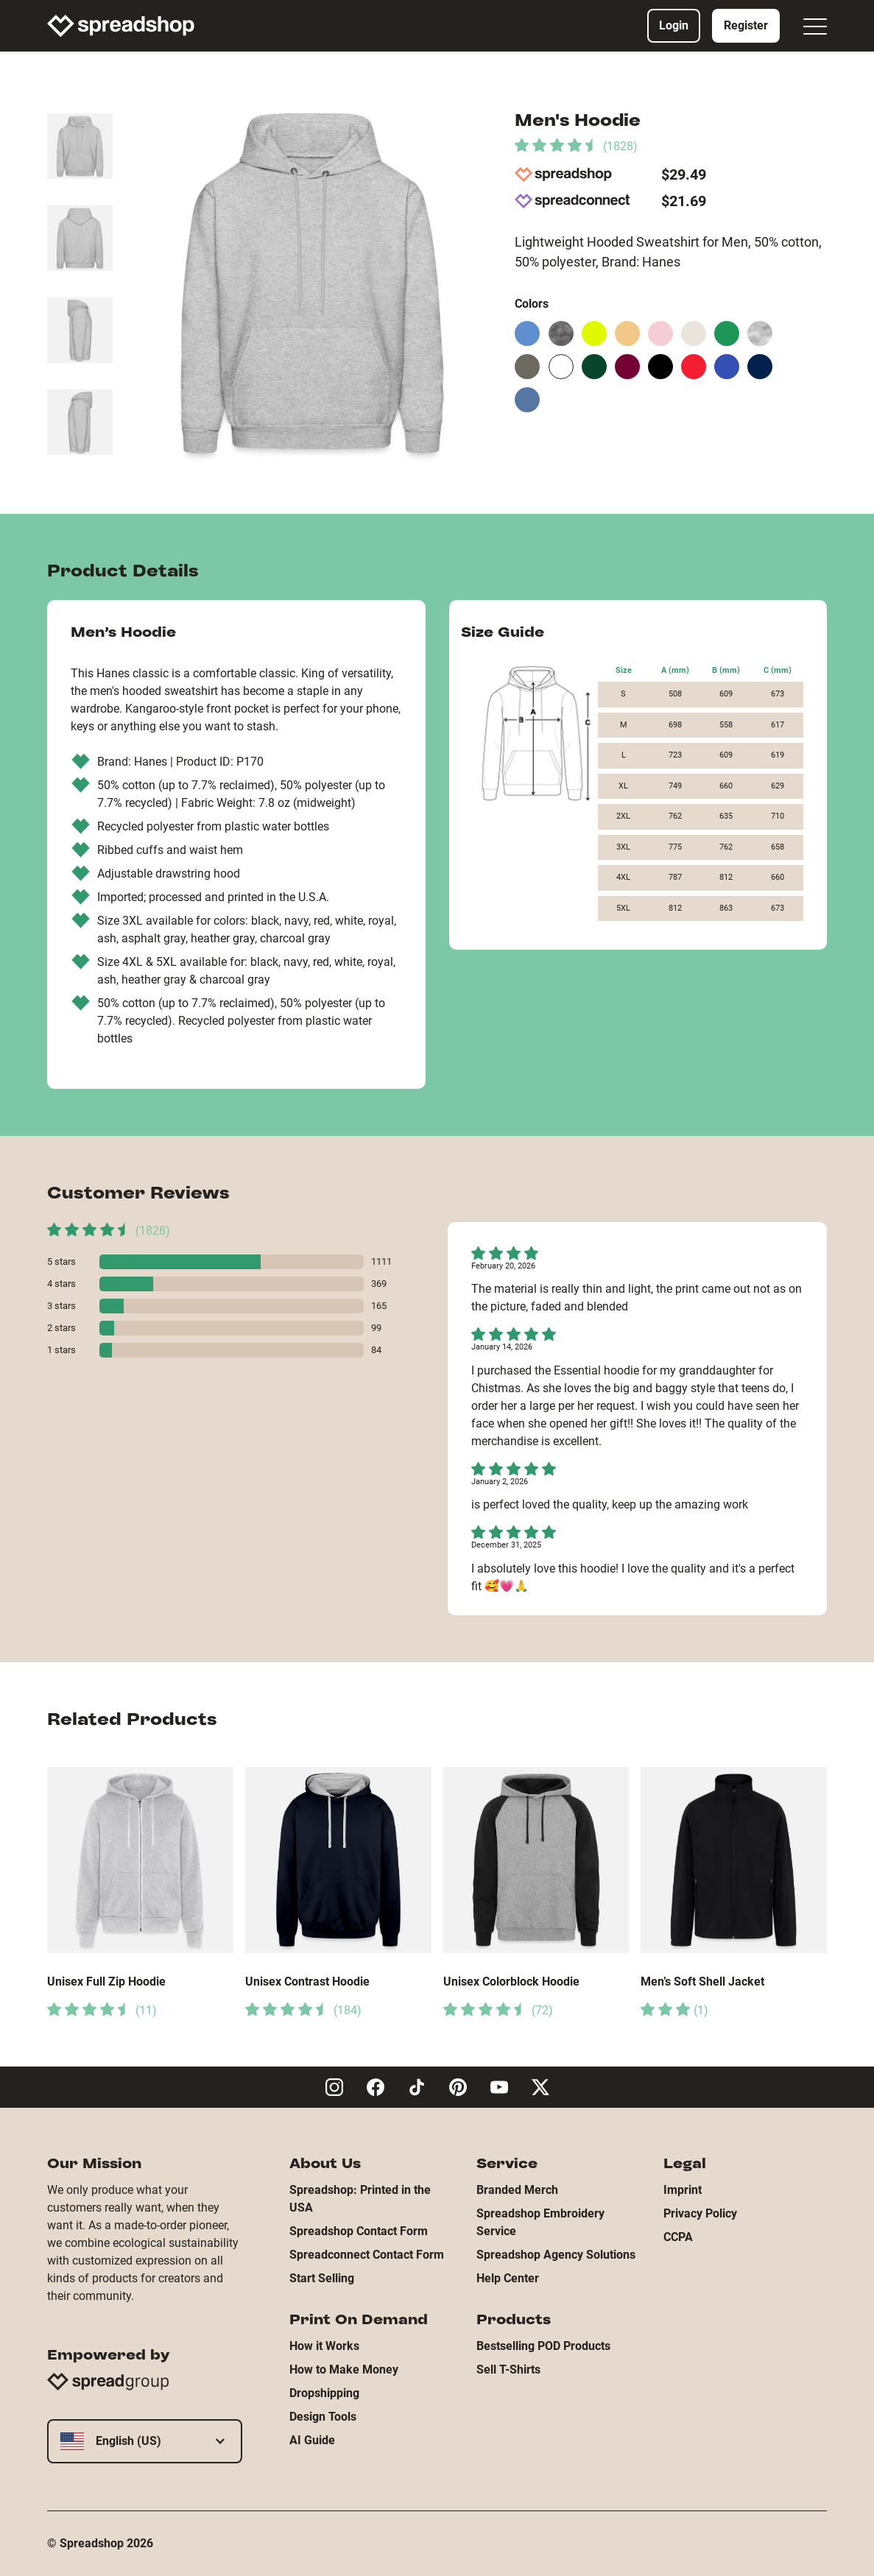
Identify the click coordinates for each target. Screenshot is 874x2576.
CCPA (678, 2237)
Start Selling (321, 2278)
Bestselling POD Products (543, 2346)
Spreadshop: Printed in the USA (360, 2199)
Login (673, 25)
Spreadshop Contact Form (358, 2231)
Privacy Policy (700, 2213)
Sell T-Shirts (508, 2369)
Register (746, 25)
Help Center (507, 2278)
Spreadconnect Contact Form (366, 2255)
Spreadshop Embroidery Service (540, 2222)
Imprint (682, 2190)
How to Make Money (343, 2369)
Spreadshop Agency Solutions (555, 2255)
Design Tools (322, 2417)
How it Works (324, 2346)
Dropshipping (324, 2393)
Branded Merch (517, 2190)
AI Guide (312, 2440)
